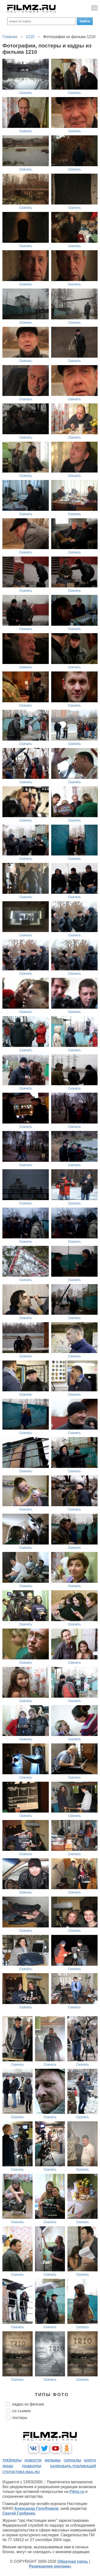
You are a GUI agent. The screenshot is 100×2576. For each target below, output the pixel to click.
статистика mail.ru (21, 2472)
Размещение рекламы (50, 2566)
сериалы (72, 2460)
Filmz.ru (77, 2492)
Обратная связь (72, 2561)
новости (33, 2460)
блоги (90, 2460)
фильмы (52, 2460)
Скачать (25, 93)
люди (7, 2466)
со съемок (21, 2411)
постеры (19, 2418)
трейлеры (12, 2460)
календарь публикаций (73, 2466)
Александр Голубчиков (36, 2508)
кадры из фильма (28, 2404)
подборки (31, 2466)
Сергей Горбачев (18, 2513)
